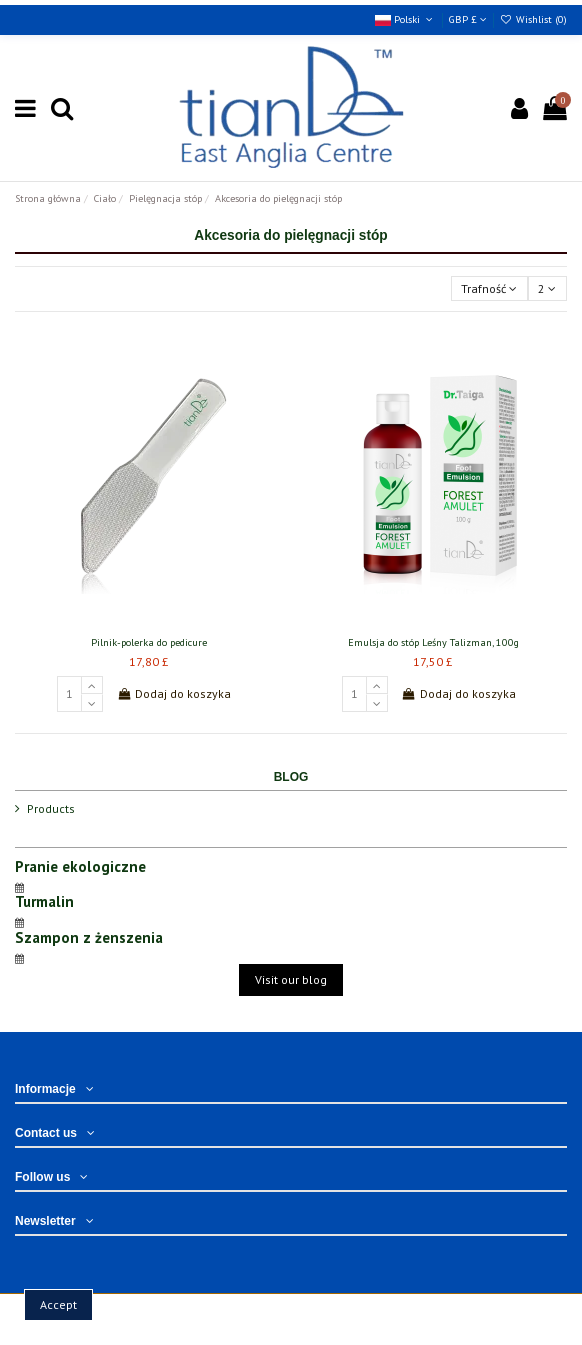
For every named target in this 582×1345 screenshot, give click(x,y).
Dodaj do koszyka (174, 693)
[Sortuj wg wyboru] (489, 288)
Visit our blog (291, 979)
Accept (58, 1304)
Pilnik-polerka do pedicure (149, 642)
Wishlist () (533, 19)
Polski (405, 19)
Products (51, 808)
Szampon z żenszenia (89, 937)
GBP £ (468, 19)
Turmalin (44, 901)
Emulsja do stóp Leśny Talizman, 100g (433, 642)
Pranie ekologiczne (80, 866)
